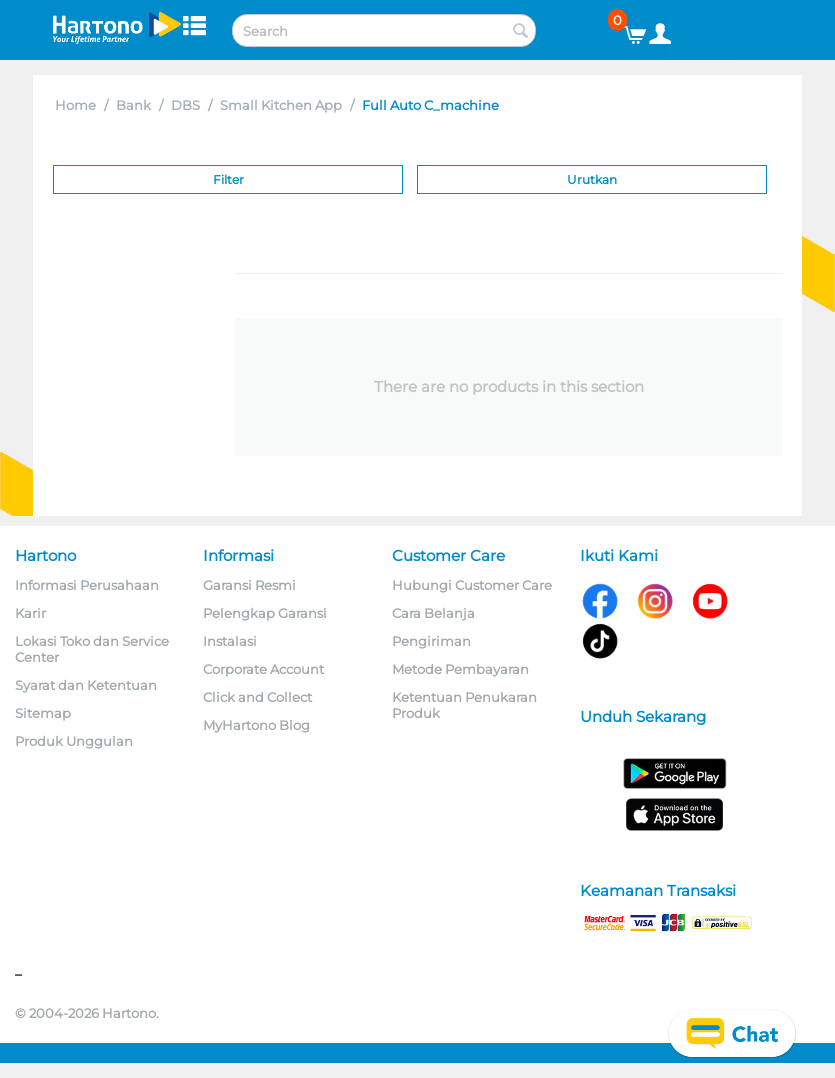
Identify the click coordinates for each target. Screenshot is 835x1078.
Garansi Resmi (249, 585)
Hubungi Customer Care (472, 585)
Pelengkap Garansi (265, 613)
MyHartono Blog (256, 725)
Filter (228, 179)
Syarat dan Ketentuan (86, 685)
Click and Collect (257, 697)
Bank (133, 105)
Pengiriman (431, 641)
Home (75, 105)
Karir (30, 613)
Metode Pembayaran (460, 669)
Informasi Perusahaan (87, 585)
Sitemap (43, 713)
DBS (185, 105)
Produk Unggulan (74, 741)
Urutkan (592, 179)
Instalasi (230, 641)
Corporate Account (263, 669)
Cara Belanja (433, 613)
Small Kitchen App (281, 105)
